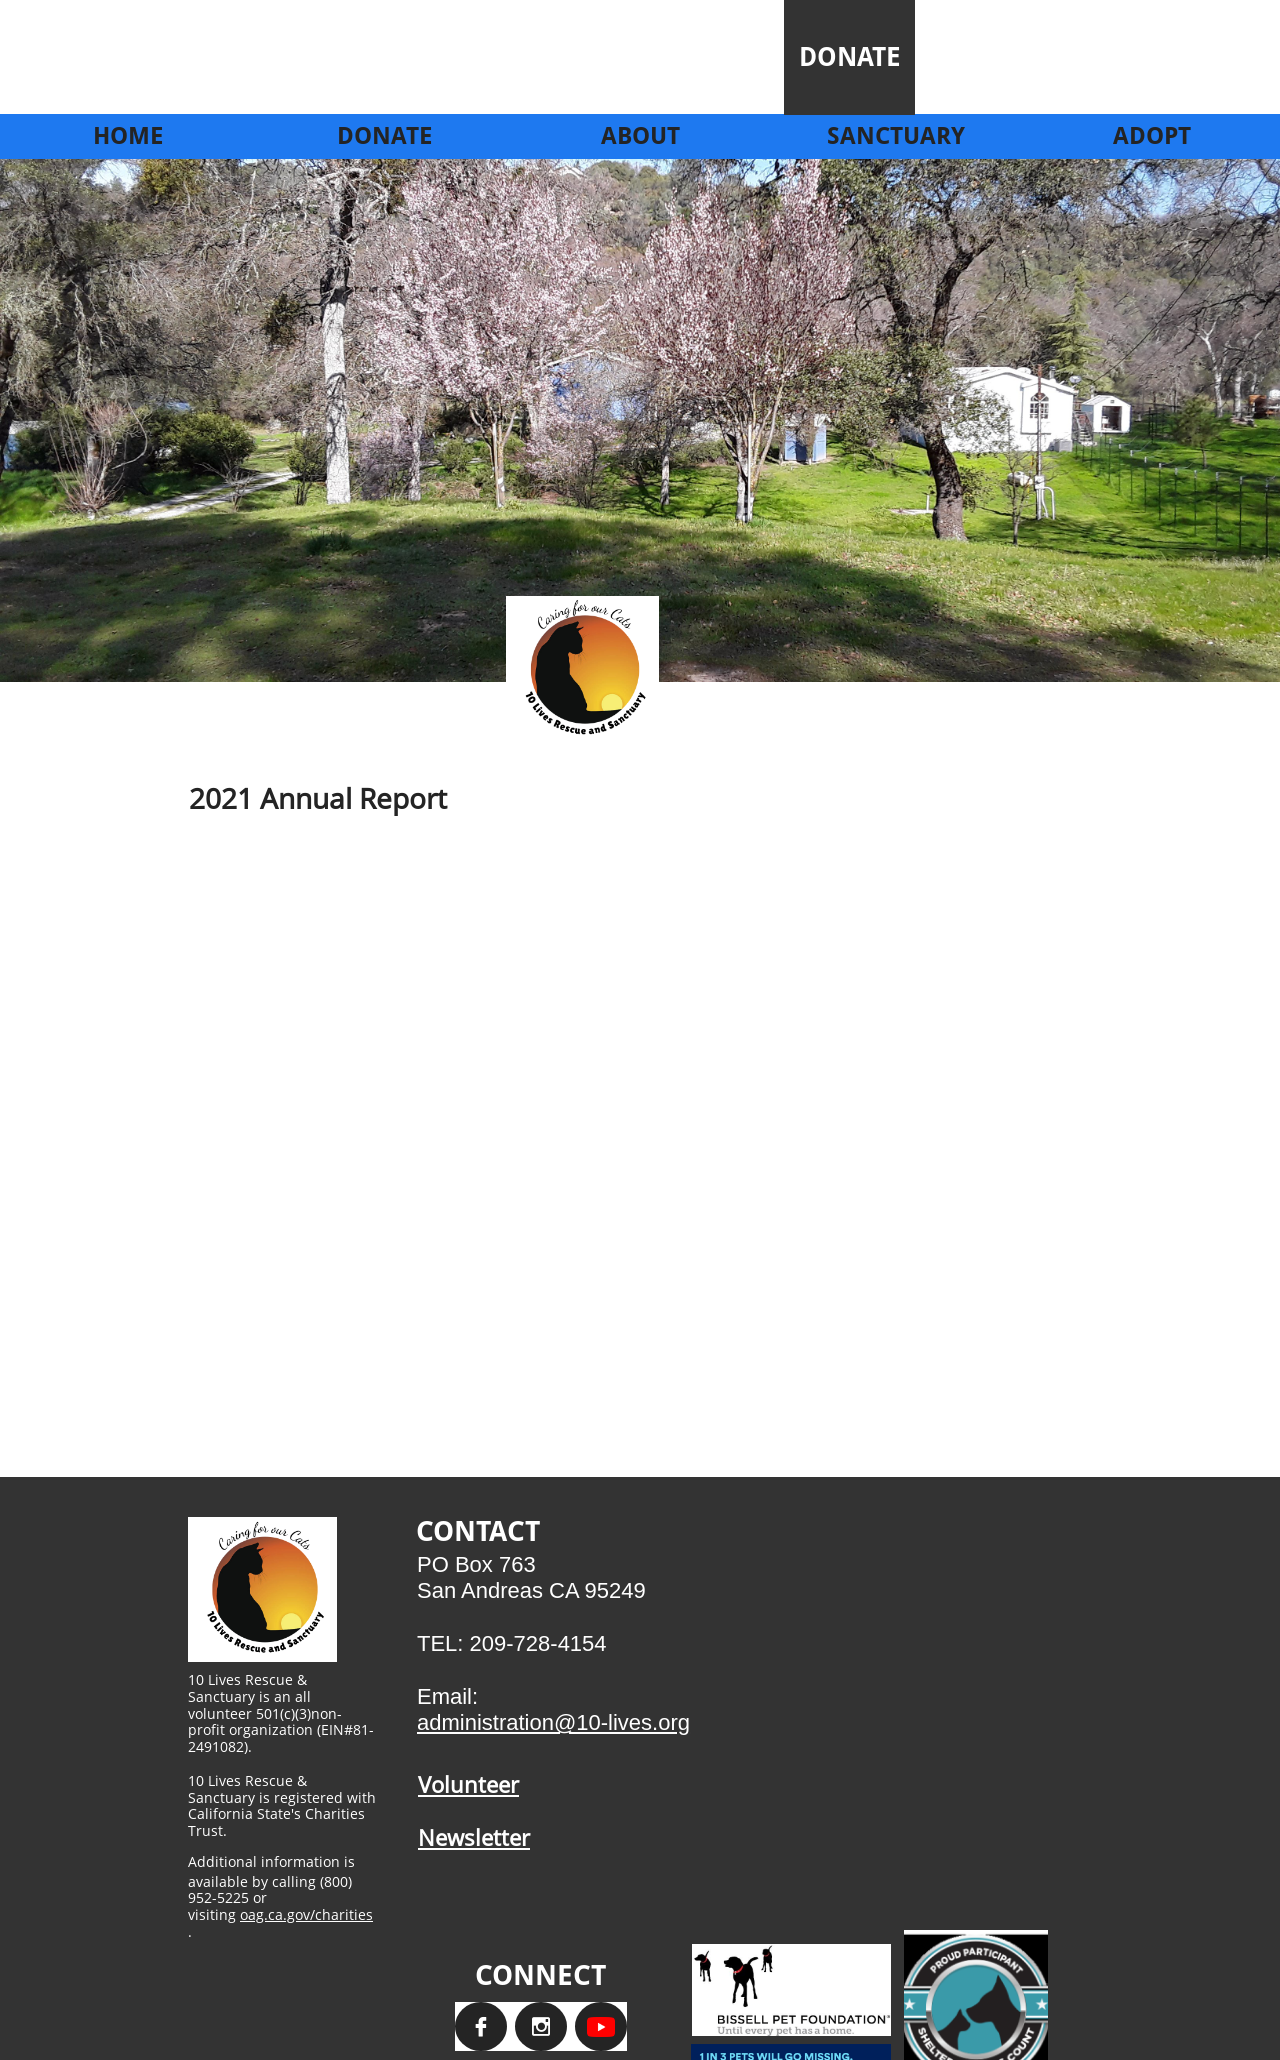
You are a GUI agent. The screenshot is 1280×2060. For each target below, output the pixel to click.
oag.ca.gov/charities (306, 1914)
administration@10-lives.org (553, 1722)
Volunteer (468, 1784)
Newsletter (474, 1837)
